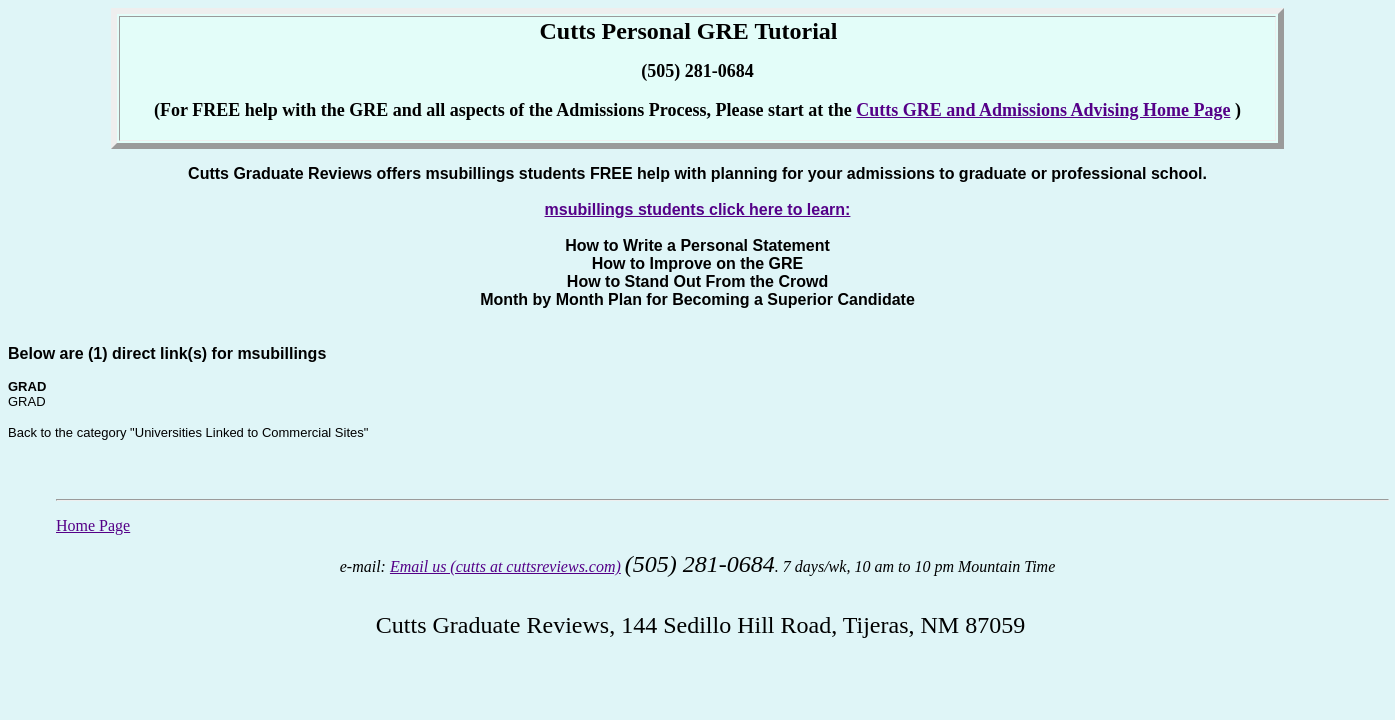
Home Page (93, 525)
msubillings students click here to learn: (698, 209)
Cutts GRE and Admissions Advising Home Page (1043, 110)
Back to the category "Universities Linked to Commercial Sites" (188, 432)
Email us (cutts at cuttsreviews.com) (505, 566)
